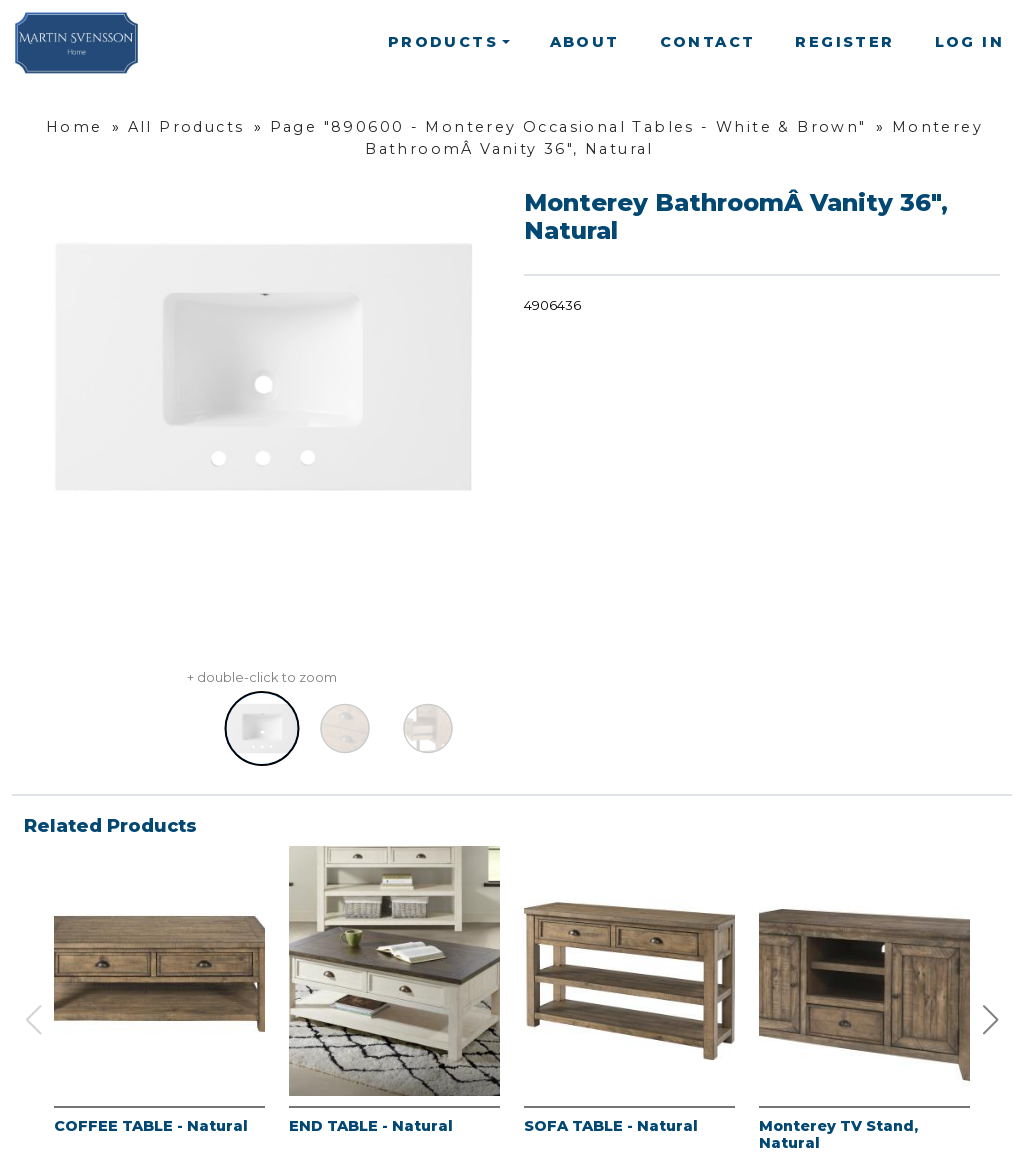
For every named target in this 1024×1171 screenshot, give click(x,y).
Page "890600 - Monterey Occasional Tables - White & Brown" (568, 127)
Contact (708, 42)
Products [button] (443, 42)
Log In (969, 42)
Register (844, 42)
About (585, 42)
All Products (186, 127)
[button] (991, 1020)
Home (74, 127)
